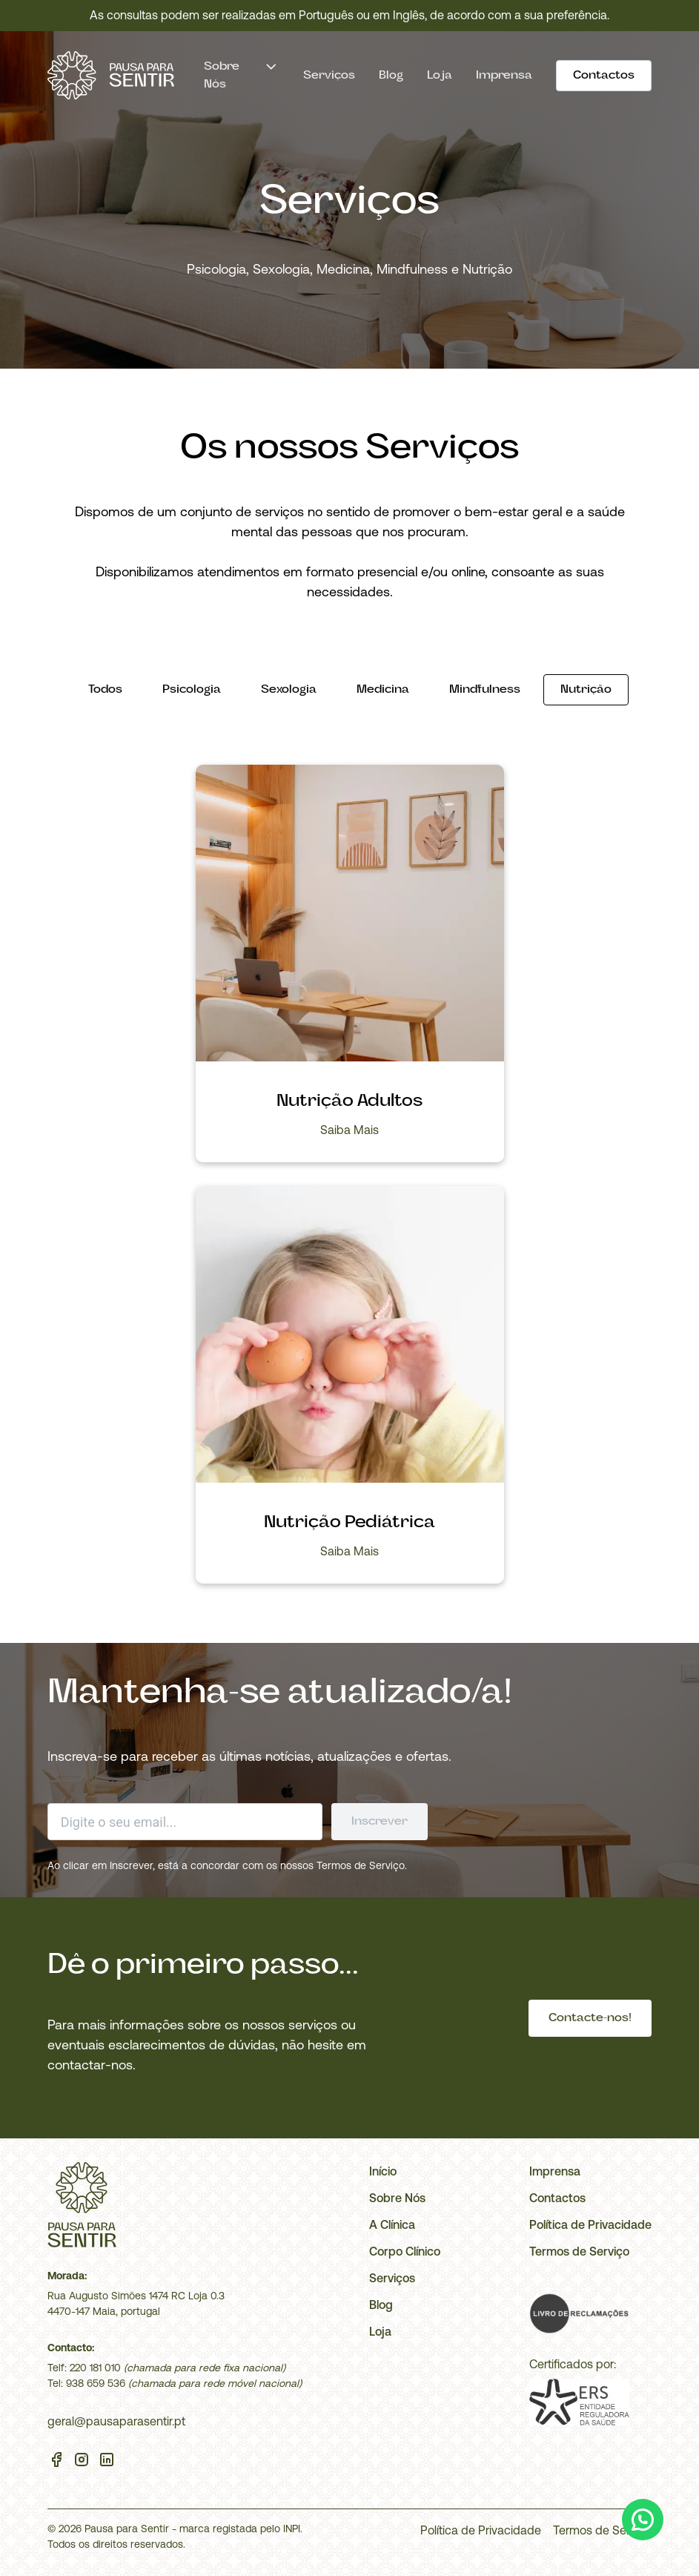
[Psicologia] (191, 689)
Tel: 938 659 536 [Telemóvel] (86, 2383)
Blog (391, 75)
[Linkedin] (107, 2462)
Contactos (557, 2197)
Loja (439, 75)
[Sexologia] (289, 689)
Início (383, 2171)
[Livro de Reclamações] (579, 2313)
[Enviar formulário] (379, 1821)
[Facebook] (56, 2462)
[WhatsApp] (642, 2519)
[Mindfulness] (484, 689)
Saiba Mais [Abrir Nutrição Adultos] (349, 1129)
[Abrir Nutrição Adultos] (350, 915)
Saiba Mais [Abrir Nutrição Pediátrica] (349, 1551)
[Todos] (105, 689)
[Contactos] (604, 75)
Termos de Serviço (361, 1865)
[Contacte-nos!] (590, 2018)
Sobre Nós (397, 2197)
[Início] (110, 75)
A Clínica (392, 2224)
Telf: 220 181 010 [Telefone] (84, 2368)
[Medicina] (382, 689)
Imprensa (504, 75)
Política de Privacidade (590, 2224)
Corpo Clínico (404, 2251)
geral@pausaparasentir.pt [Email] (116, 2421)
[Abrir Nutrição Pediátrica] (350, 1336)
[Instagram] (81, 2462)
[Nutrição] (586, 689)
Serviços (329, 75)
